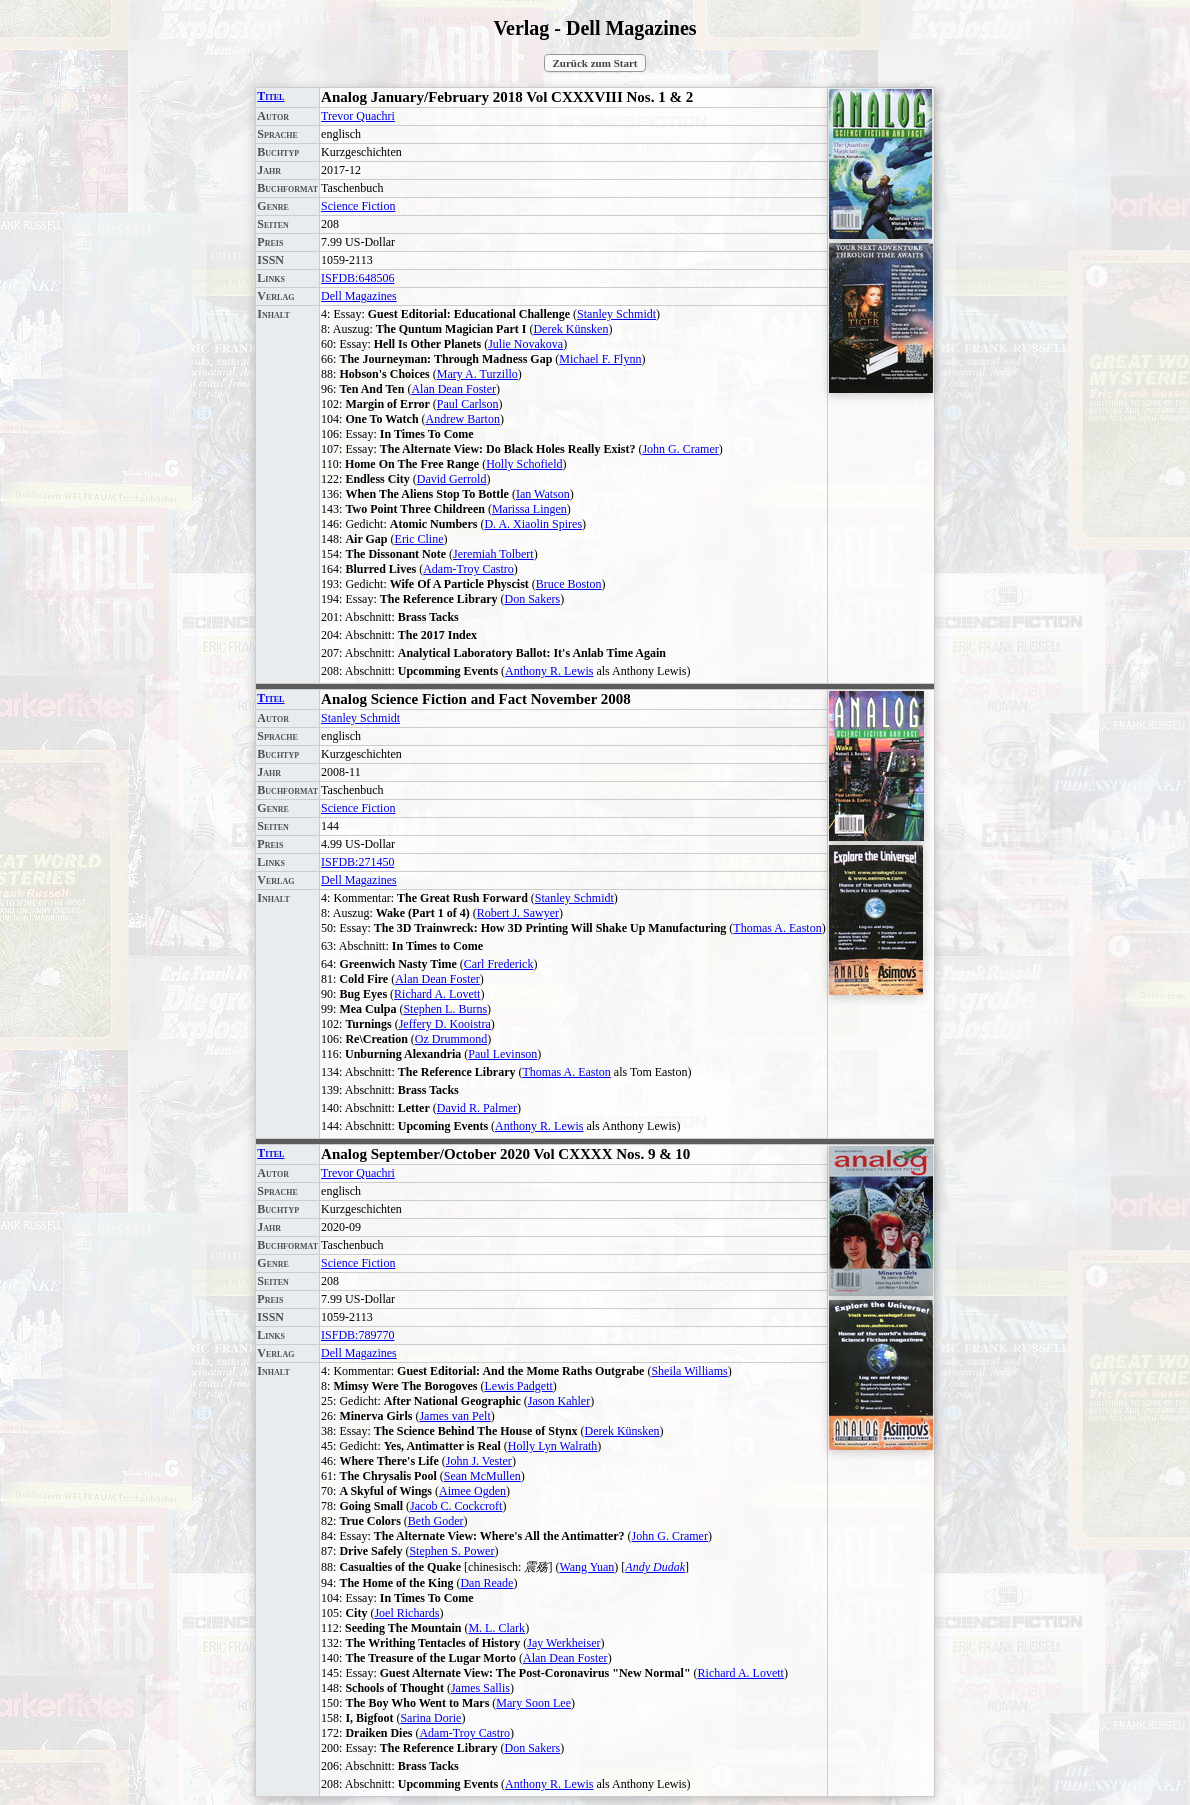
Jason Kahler (559, 1401)
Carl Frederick (499, 964)
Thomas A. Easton (777, 928)
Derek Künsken (570, 329)
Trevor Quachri (358, 116)
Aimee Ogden (472, 1491)
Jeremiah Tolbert (493, 554)
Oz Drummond (451, 1039)
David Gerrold (452, 479)
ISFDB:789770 (357, 1335)
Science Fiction (358, 206)
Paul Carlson (468, 404)
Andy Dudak (655, 1567)
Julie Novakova (525, 344)
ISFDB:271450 (357, 862)
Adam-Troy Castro (468, 569)
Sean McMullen (482, 1476)
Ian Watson (543, 494)
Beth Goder (436, 1521)
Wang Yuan (586, 1567)
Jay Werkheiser (563, 1643)
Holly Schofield (524, 464)
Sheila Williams (689, 1371)
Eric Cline (419, 539)
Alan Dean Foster (453, 389)
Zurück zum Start (595, 63)
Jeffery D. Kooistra (445, 1024)
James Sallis (480, 1688)
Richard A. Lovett (437, 994)
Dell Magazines (359, 296)
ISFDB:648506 (357, 278)
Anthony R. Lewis (549, 671)
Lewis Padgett (519, 1386)
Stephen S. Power (451, 1551)
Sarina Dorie (430, 1718)
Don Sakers (533, 599)
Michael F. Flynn (600, 359)
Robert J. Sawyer (518, 913)
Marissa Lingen (529, 509)
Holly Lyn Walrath (552, 1446)
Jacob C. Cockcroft (456, 1506)
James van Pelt (454, 1416)
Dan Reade (486, 1583)
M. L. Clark (496, 1628)
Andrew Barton (463, 419)
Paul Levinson (502, 1054)
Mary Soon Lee (533, 1703)
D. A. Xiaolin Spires (533, 524)
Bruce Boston (569, 584)
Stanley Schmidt (616, 314)
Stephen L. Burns (445, 1009)
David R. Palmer (477, 1108)
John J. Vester (479, 1461)
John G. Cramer (680, 449)
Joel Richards (406, 1613)
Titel (270, 96)
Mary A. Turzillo (477, 374)
